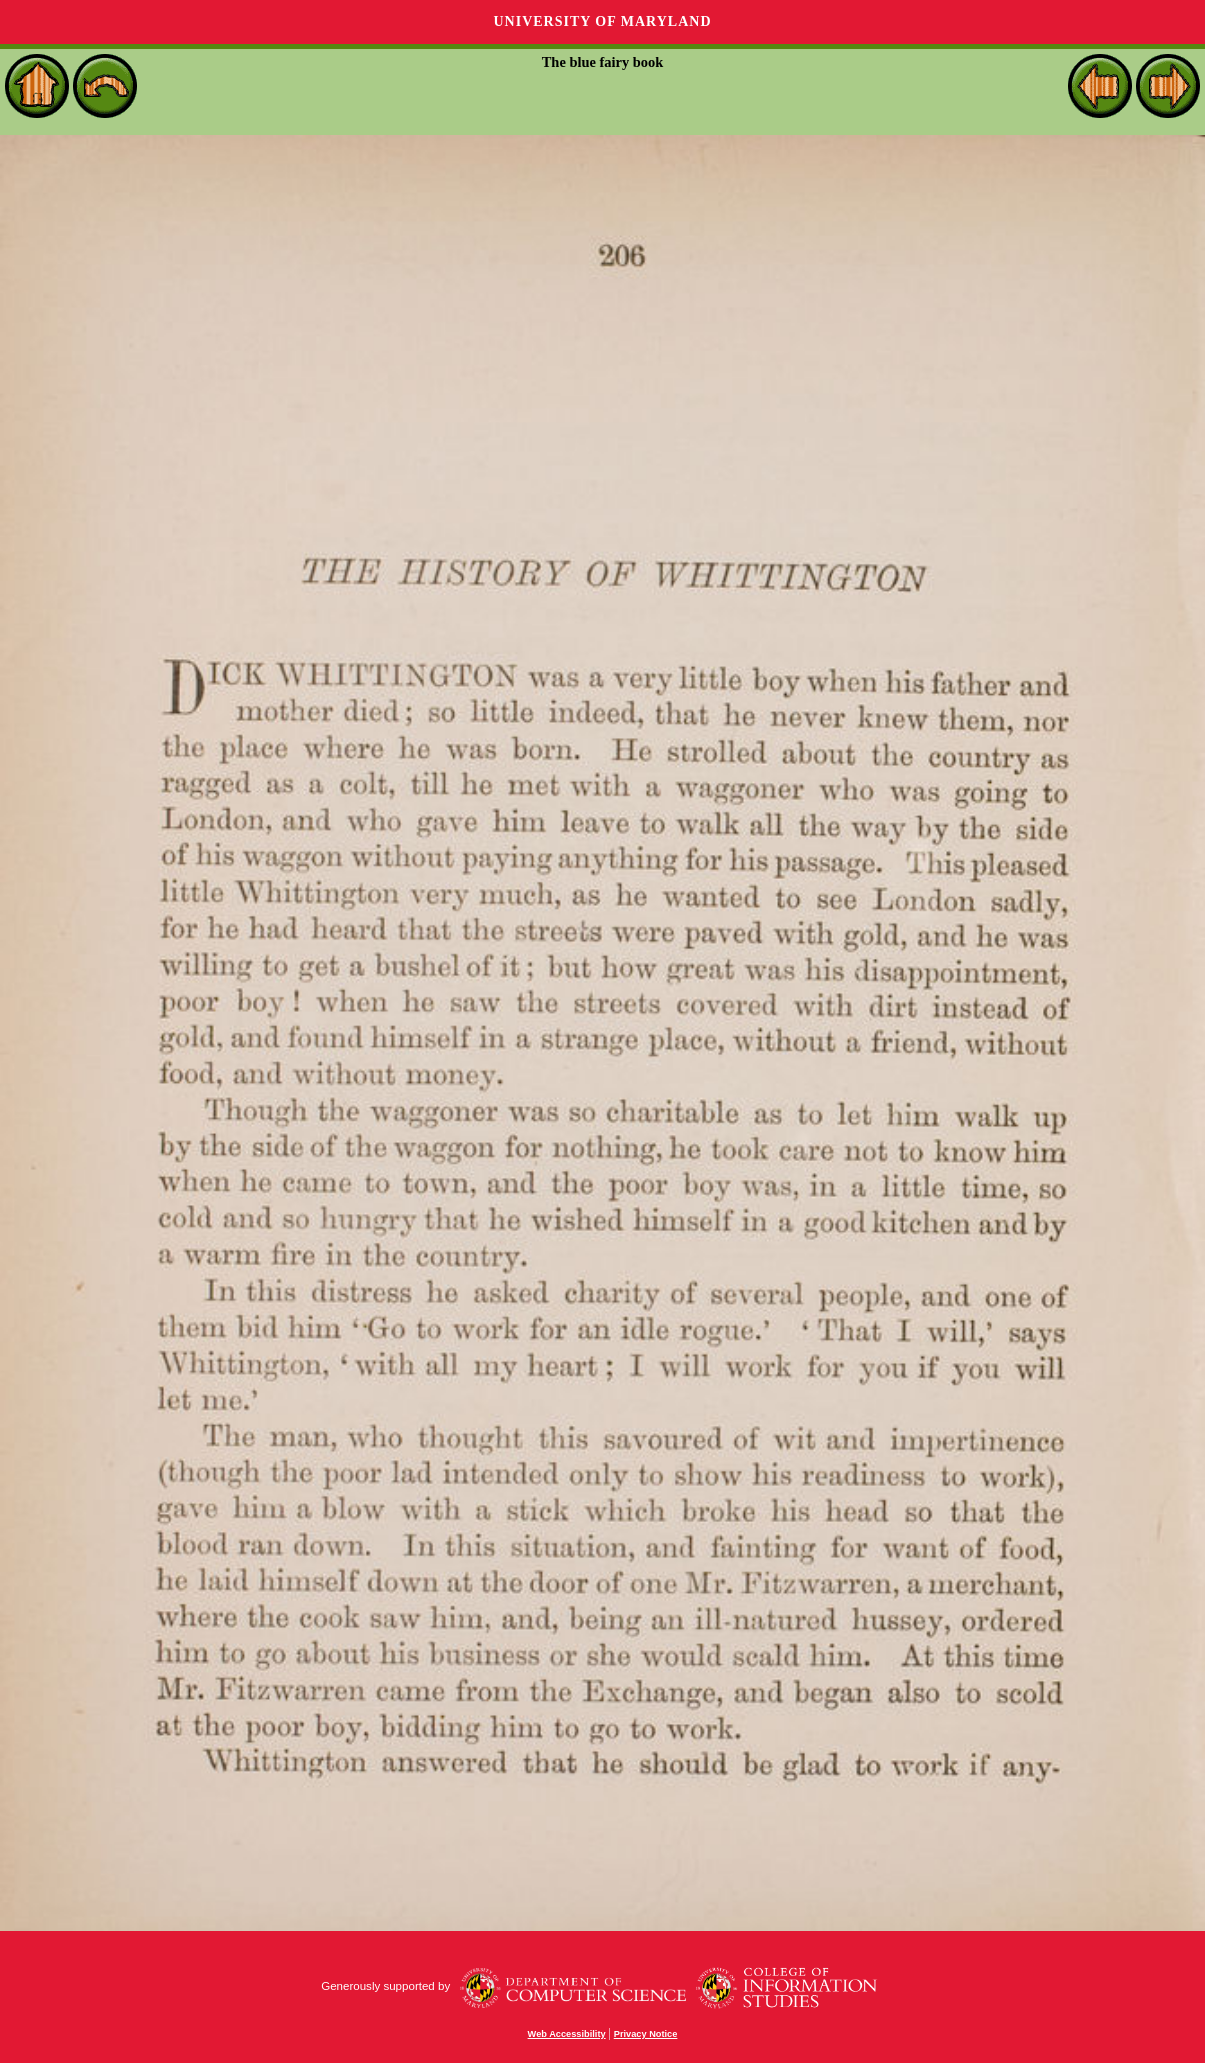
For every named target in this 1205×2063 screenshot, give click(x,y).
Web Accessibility (567, 2034)
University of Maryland (602, 21)
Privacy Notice (646, 2034)
